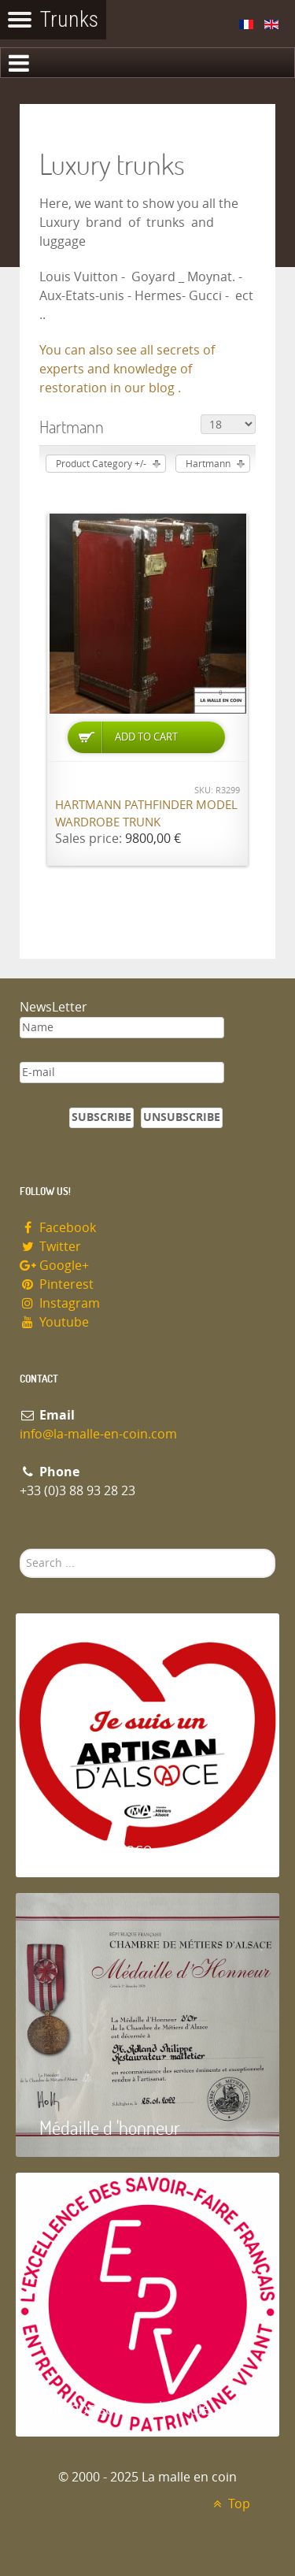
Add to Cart (146, 737)
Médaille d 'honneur (109, 2127)
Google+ (54, 1265)
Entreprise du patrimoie (125, 2407)
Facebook (58, 1227)
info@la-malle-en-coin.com (98, 1434)
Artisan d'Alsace (95, 1847)
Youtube (54, 1322)
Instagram (60, 1303)
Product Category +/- (101, 464)
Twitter (50, 1246)
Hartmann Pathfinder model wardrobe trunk (146, 814)
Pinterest (57, 1284)
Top (229, 2503)
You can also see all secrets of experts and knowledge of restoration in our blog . (127, 369)
